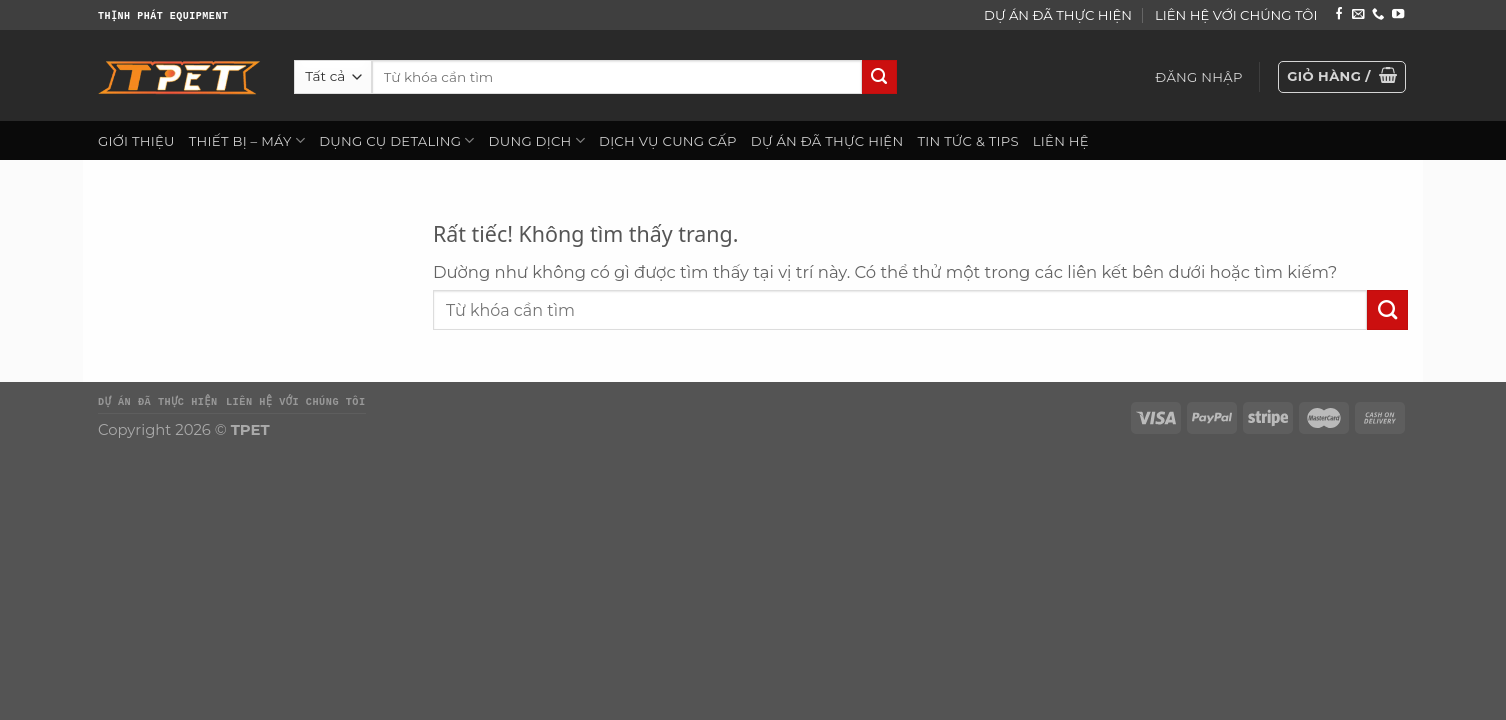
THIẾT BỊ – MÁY (247, 140)
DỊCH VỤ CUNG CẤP (668, 141)
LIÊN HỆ (1061, 141)
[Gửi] (879, 77)
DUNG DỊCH (537, 140)
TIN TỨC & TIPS (967, 141)
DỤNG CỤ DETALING (396, 140)
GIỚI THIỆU (136, 141)
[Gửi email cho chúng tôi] (1358, 15)
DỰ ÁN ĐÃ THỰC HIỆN (1058, 15)
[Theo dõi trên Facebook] (1339, 15)
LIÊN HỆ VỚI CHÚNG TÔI (1236, 15)
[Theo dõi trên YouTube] (1398, 15)
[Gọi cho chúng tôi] (1378, 15)
